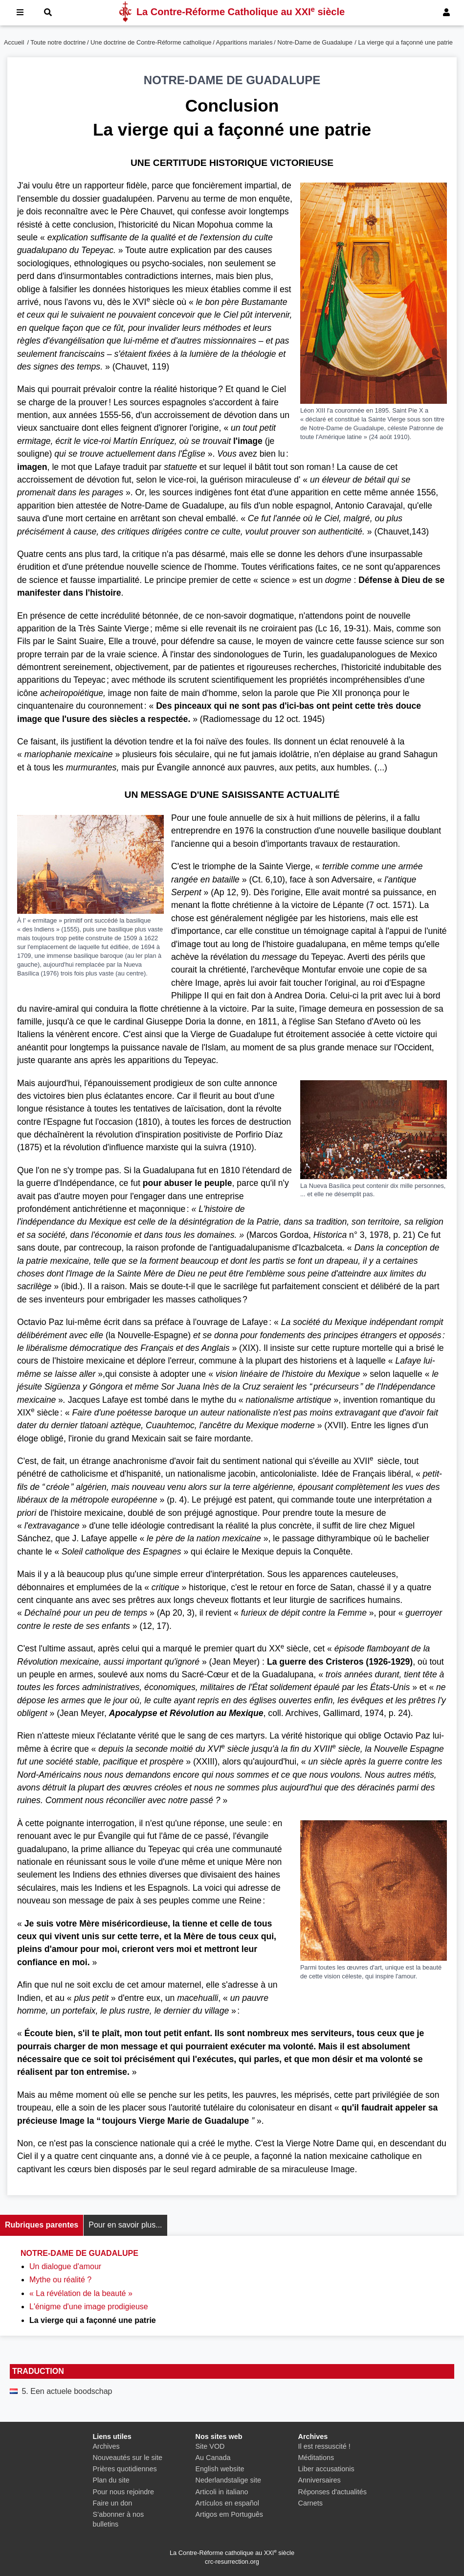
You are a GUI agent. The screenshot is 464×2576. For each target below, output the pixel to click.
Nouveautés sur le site (127, 2457)
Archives (106, 2446)
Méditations (316, 2457)
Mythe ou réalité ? (60, 2279)
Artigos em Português (229, 2514)
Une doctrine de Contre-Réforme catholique (151, 42)
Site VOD (210, 2446)
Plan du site (111, 2480)
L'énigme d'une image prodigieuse (88, 2306)
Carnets (310, 2503)
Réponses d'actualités (332, 2492)
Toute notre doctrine (58, 42)
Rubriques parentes (41, 2225)
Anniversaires (319, 2480)
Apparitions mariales (244, 42)
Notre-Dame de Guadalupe (315, 42)
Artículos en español (227, 2503)
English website (220, 2469)
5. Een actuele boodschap (67, 2391)
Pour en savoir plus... (125, 2225)
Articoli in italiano (222, 2492)
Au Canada (213, 2457)
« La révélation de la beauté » (81, 2293)
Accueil (14, 42)
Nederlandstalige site (228, 2480)
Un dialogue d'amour (65, 2266)
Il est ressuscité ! (324, 2446)
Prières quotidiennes (125, 2469)
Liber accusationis (326, 2469)
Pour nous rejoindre (124, 2492)
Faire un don (113, 2503)
